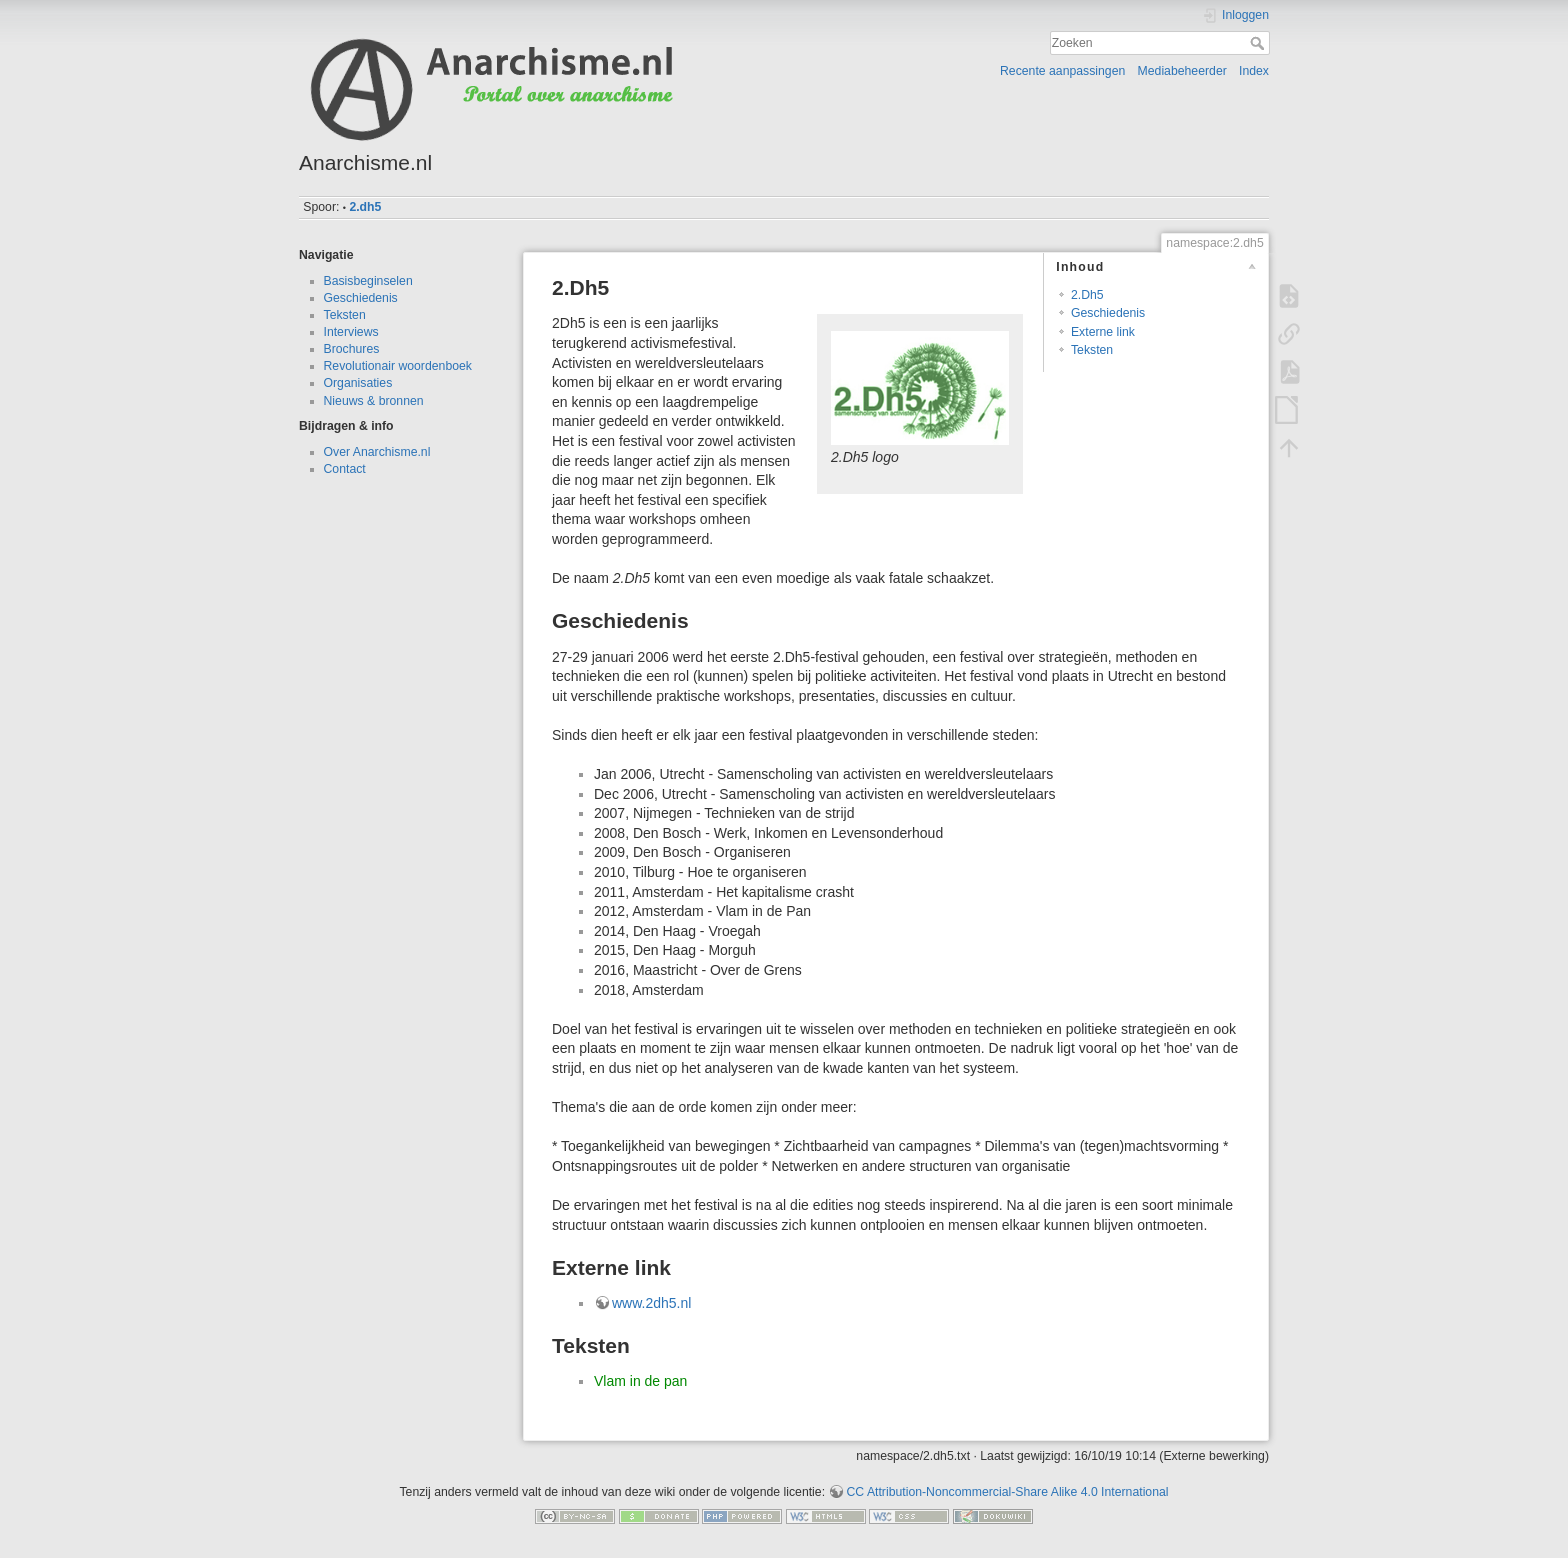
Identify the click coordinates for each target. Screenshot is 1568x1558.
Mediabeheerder (1182, 71)
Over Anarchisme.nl (377, 452)
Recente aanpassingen (1062, 71)
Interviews (351, 332)
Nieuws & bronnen (374, 401)
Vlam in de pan (640, 1381)
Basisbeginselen (368, 281)
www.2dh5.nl (651, 1303)
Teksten (345, 315)
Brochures (352, 349)
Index (1254, 71)
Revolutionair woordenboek (398, 366)
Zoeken (1259, 43)
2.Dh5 (1087, 295)
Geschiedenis (361, 298)
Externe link (1103, 332)
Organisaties (358, 383)
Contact (345, 469)
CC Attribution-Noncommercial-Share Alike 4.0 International (1007, 1492)
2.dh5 (365, 207)
